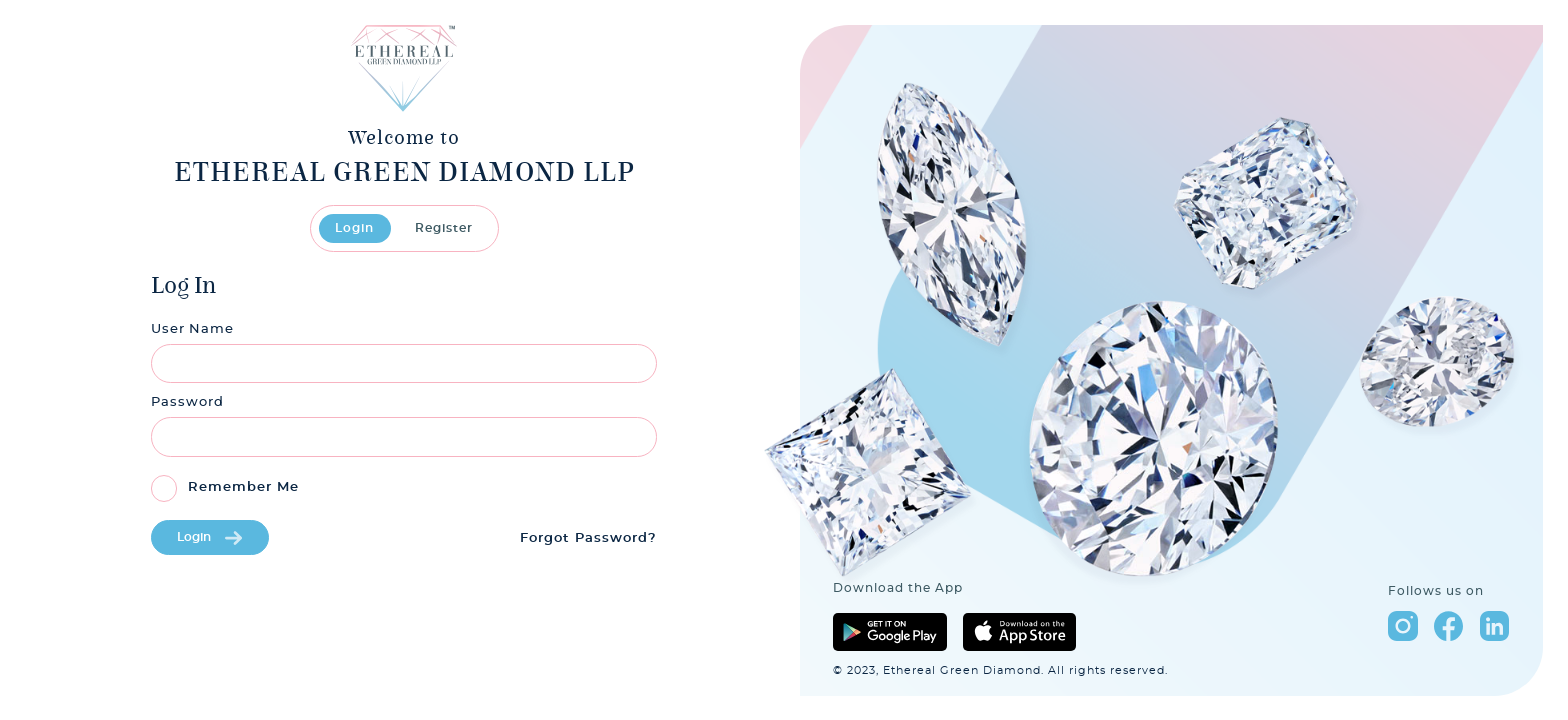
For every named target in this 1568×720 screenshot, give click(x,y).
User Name (192, 329)
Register (444, 228)
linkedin (1494, 625)
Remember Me (243, 487)
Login (354, 228)
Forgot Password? (588, 538)
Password (187, 402)
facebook (1448, 625)
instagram (1402, 625)
